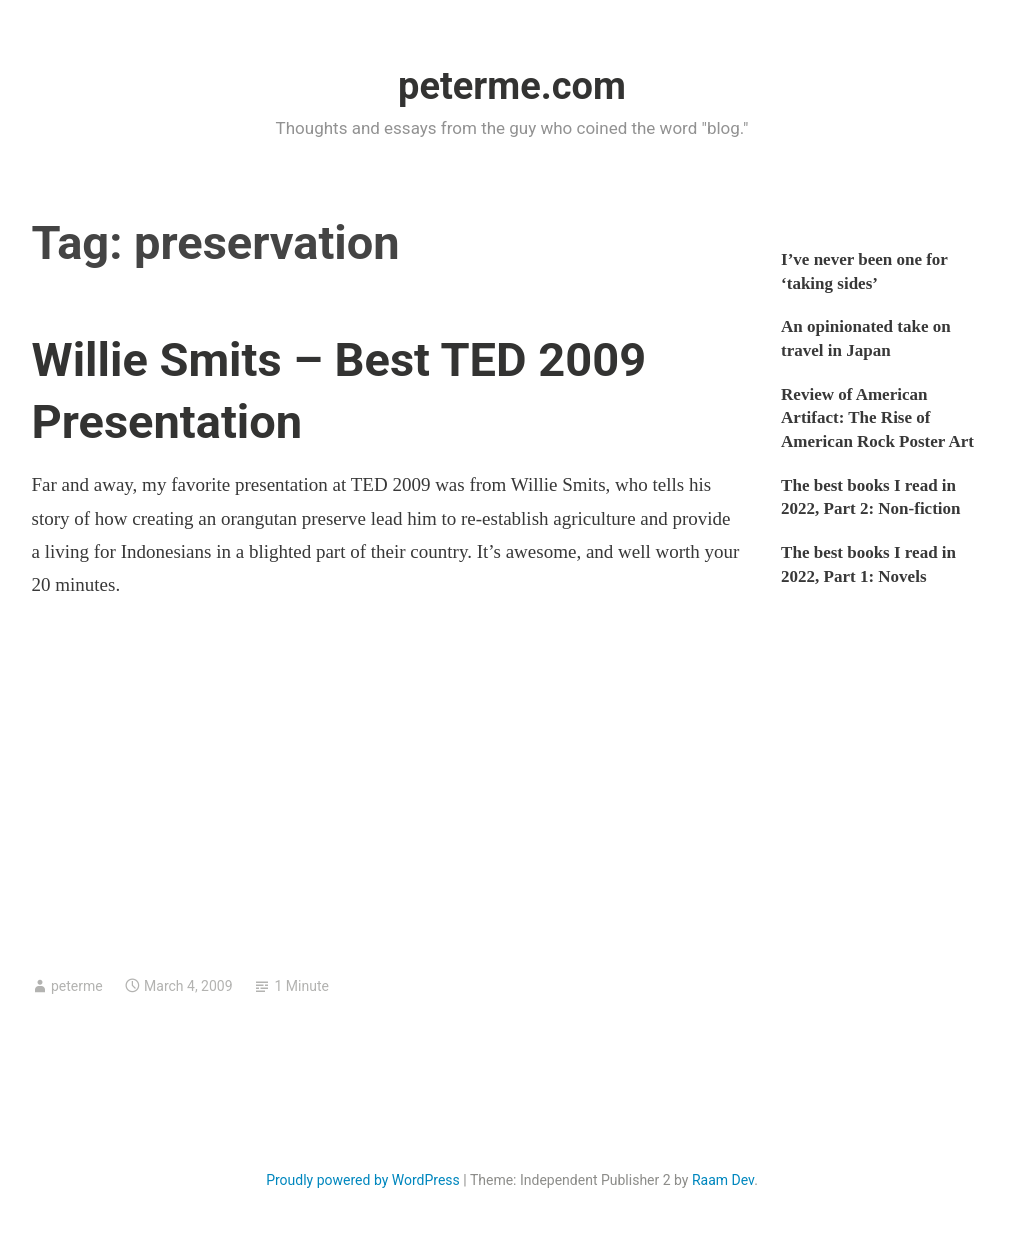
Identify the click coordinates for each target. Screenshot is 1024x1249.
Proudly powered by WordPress (363, 1180)
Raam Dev (723, 1180)
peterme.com (512, 86)
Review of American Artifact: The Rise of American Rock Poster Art (877, 418)
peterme (77, 986)
